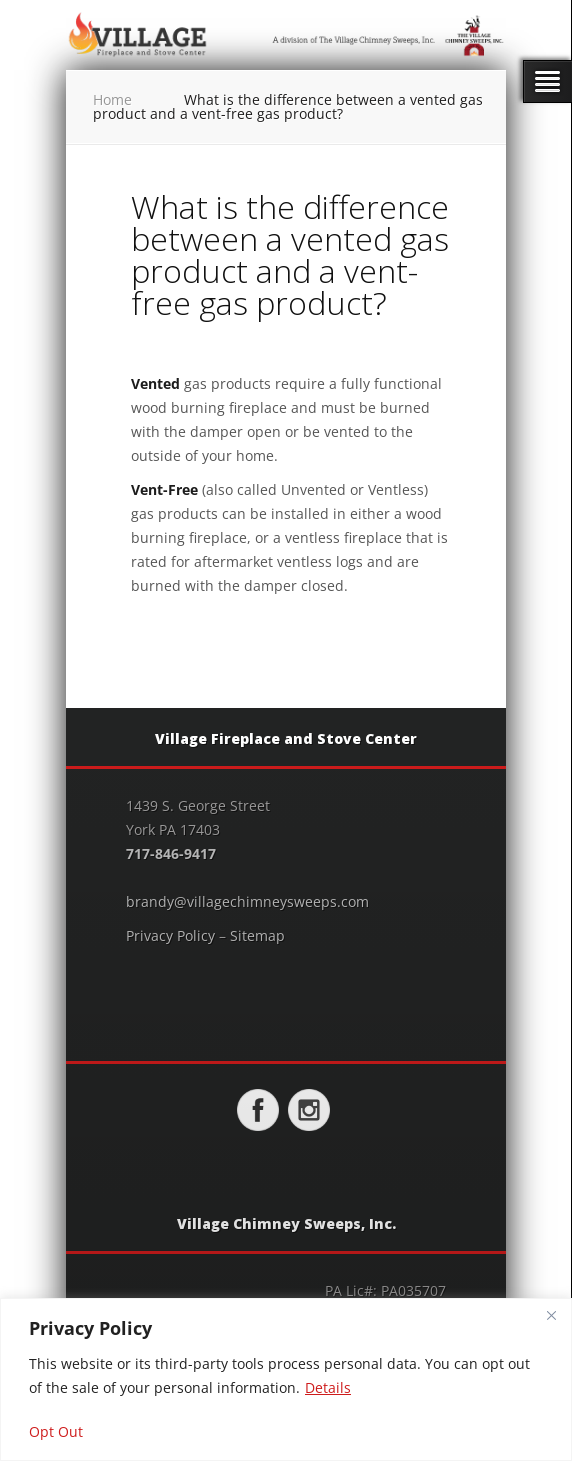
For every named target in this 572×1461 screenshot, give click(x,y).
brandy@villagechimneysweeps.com (247, 901)
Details (328, 1387)
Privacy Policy (170, 935)
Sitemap (257, 935)
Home (112, 99)
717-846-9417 (171, 853)
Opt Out (56, 1431)
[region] (286, 1379)
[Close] (551, 1315)
